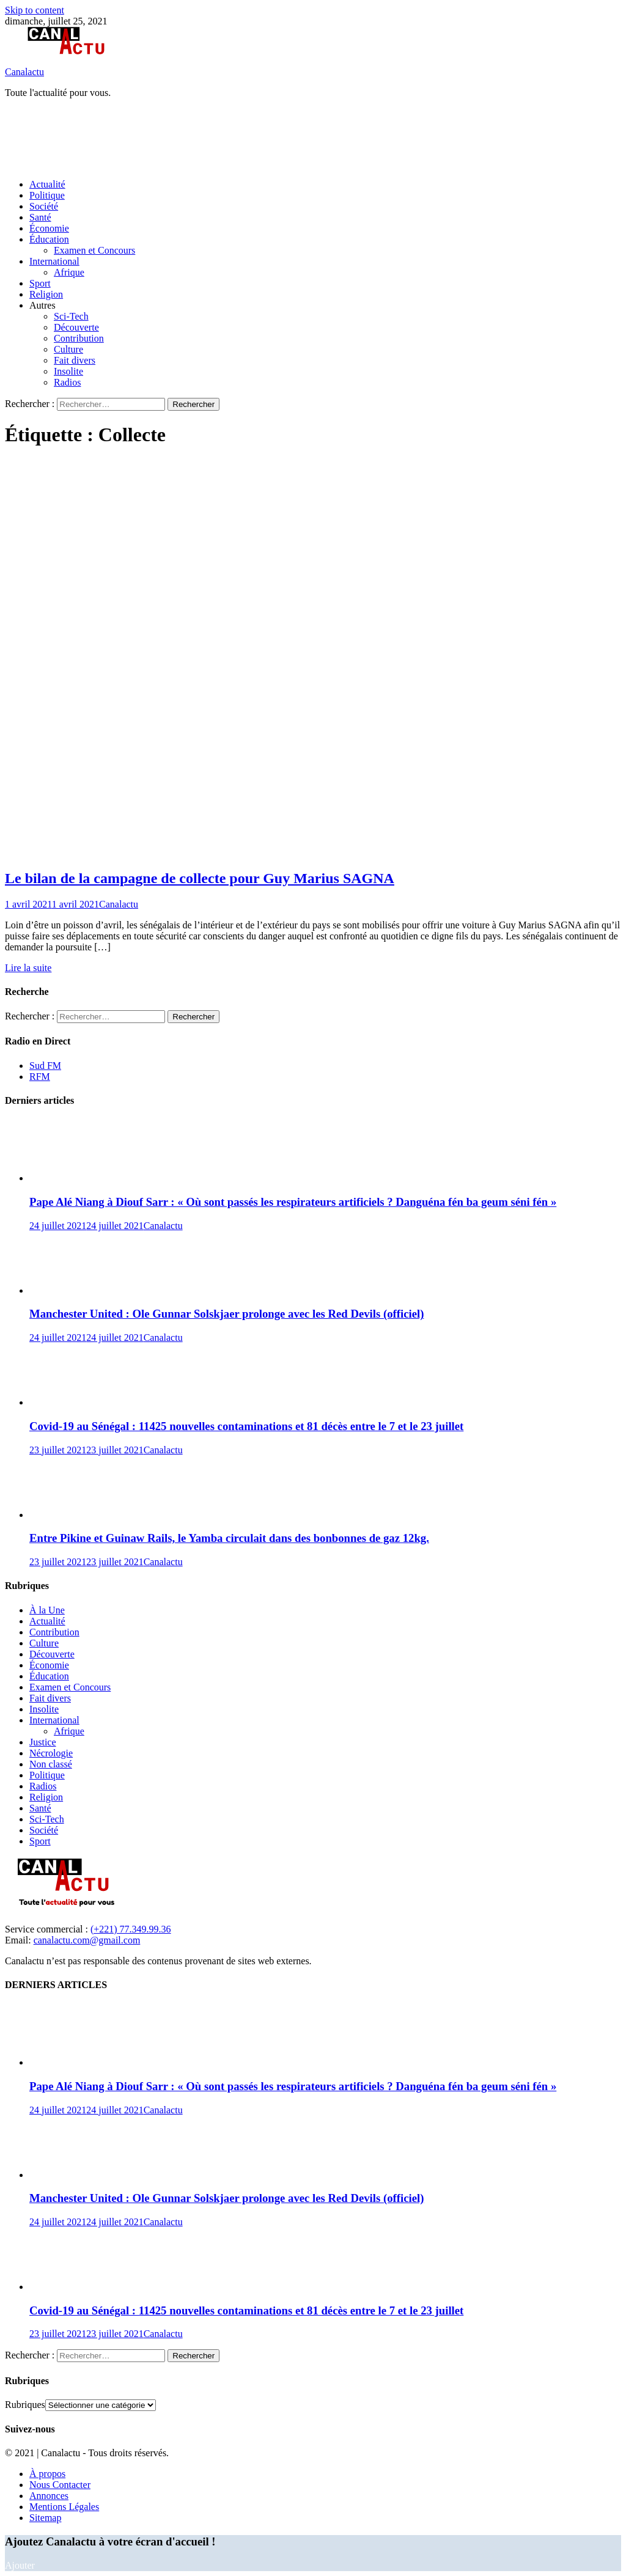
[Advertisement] (227, 137)
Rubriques (25, 2404)
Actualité (47, 184)
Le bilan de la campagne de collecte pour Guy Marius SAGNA (199, 878)
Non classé (50, 1764)
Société (43, 206)
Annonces (48, 2495)
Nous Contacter (59, 2484)
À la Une (47, 1610)
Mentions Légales (64, 2506)
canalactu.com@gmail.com (87, 1940)
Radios (67, 382)
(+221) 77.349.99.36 (130, 1929)
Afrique (69, 272)
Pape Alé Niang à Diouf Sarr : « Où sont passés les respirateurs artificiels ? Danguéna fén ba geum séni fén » (292, 1201)
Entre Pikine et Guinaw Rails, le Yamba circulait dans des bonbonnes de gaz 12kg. (229, 1538)
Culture (68, 349)
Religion (46, 294)
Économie (49, 228)
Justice (42, 1742)
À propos (47, 2473)
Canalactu (24, 72)
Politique (47, 195)
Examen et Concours (94, 250)
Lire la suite (28, 968)
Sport (40, 283)
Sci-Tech (71, 316)
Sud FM (45, 1065)
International (54, 261)
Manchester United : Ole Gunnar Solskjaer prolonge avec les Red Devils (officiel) (226, 1313)
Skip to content (34, 10)
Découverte (76, 327)
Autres (42, 305)
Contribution (79, 338)
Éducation (49, 239)
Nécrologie (51, 1753)
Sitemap (45, 2517)
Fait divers (74, 360)
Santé (40, 217)
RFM (39, 1076)
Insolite (68, 371)
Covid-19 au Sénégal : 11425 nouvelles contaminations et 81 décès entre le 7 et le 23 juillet (246, 1426)
